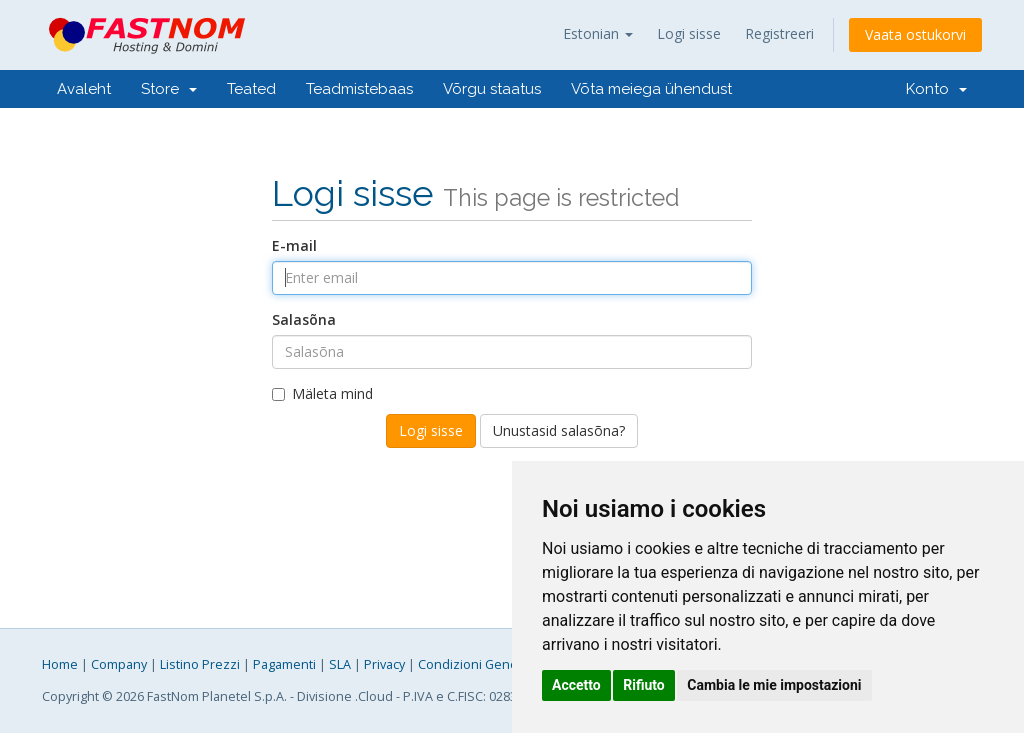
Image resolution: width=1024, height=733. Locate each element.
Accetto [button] (576, 685)
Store (169, 89)
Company (119, 664)
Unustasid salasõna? (559, 430)
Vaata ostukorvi (915, 34)
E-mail (294, 245)
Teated (251, 89)
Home (60, 664)
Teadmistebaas (359, 89)
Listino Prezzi (200, 664)
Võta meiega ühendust (651, 89)
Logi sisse (689, 33)
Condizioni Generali (477, 664)
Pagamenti (284, 664)
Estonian (598, 33)
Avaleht (84, 89)
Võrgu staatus (492, 89)
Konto (936, 89)
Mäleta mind (322, 393)
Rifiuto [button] (644, 685)
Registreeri (779, 33)
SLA (340, 664)
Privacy (384, 664)
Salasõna (304, 319)
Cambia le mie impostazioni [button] (774, 685)
